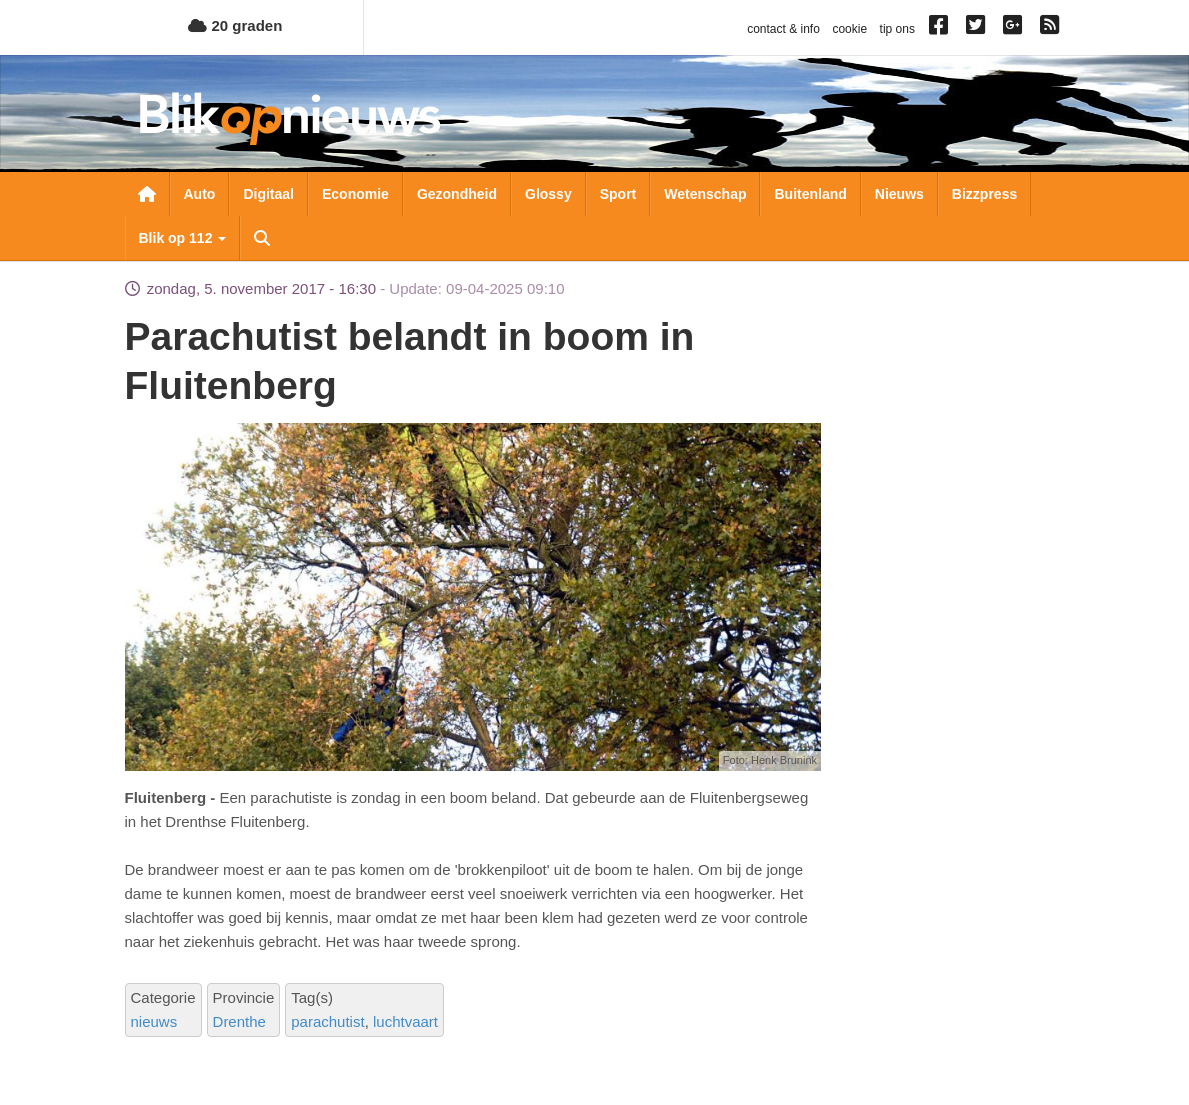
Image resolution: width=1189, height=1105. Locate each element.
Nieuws (899, 194)
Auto (200, 194)
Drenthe (239, 1021)
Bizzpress (984, 194)
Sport (618, 194)
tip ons (897, 29)
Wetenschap (705, 194)
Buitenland (810, 194)
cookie (849, 29)
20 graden (235, 25)
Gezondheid (457, 194)
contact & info (783, 29)
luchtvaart (405, 1021)
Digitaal (268, 194)
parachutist (327, 1021)
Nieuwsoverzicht (147, 194)
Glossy (548, 194)
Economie (355, 194)
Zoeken (262, 238)
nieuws (154, 1021)
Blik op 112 (183, 238)
